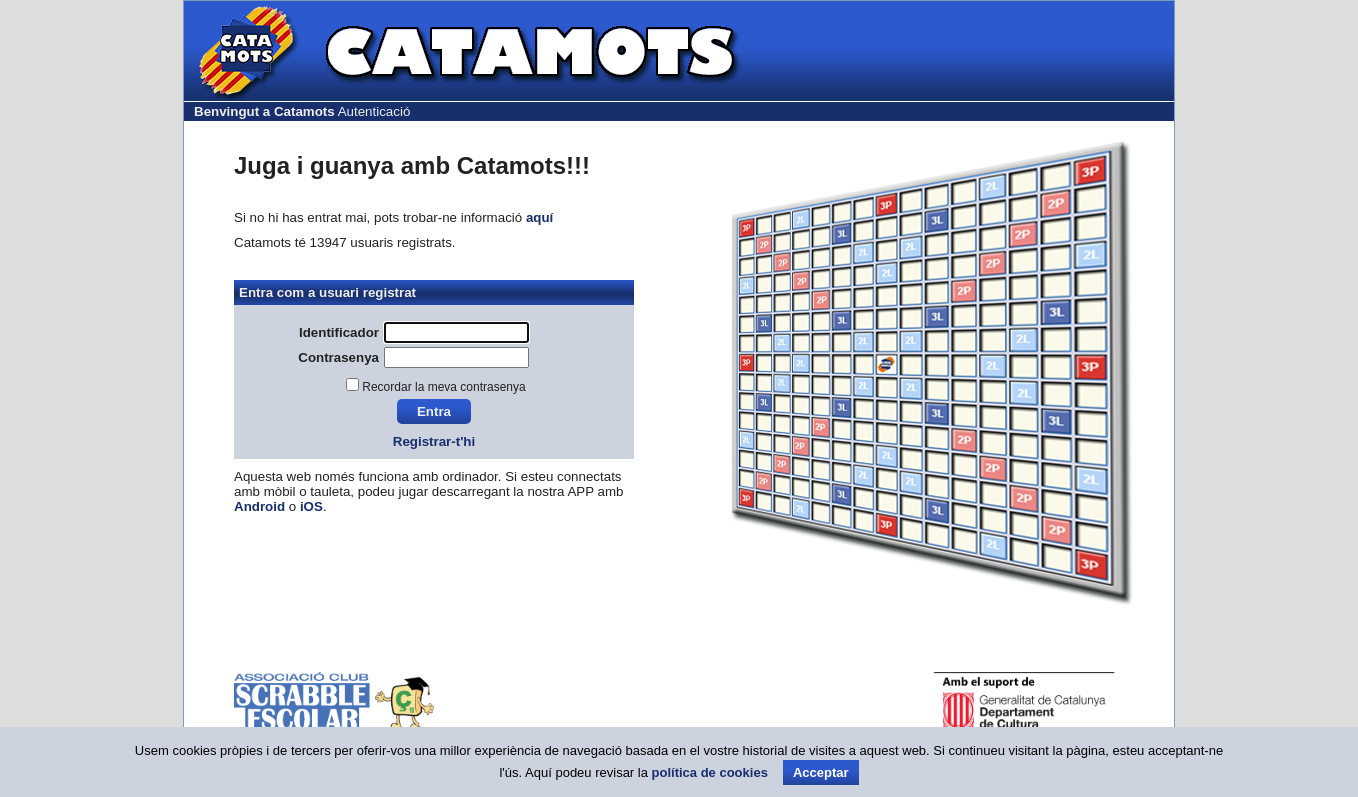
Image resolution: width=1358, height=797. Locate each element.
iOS (311, 506)
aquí (539, 217)
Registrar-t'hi (434, 441)
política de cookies (710, 772)
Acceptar (821, 772)
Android (259, 506)
